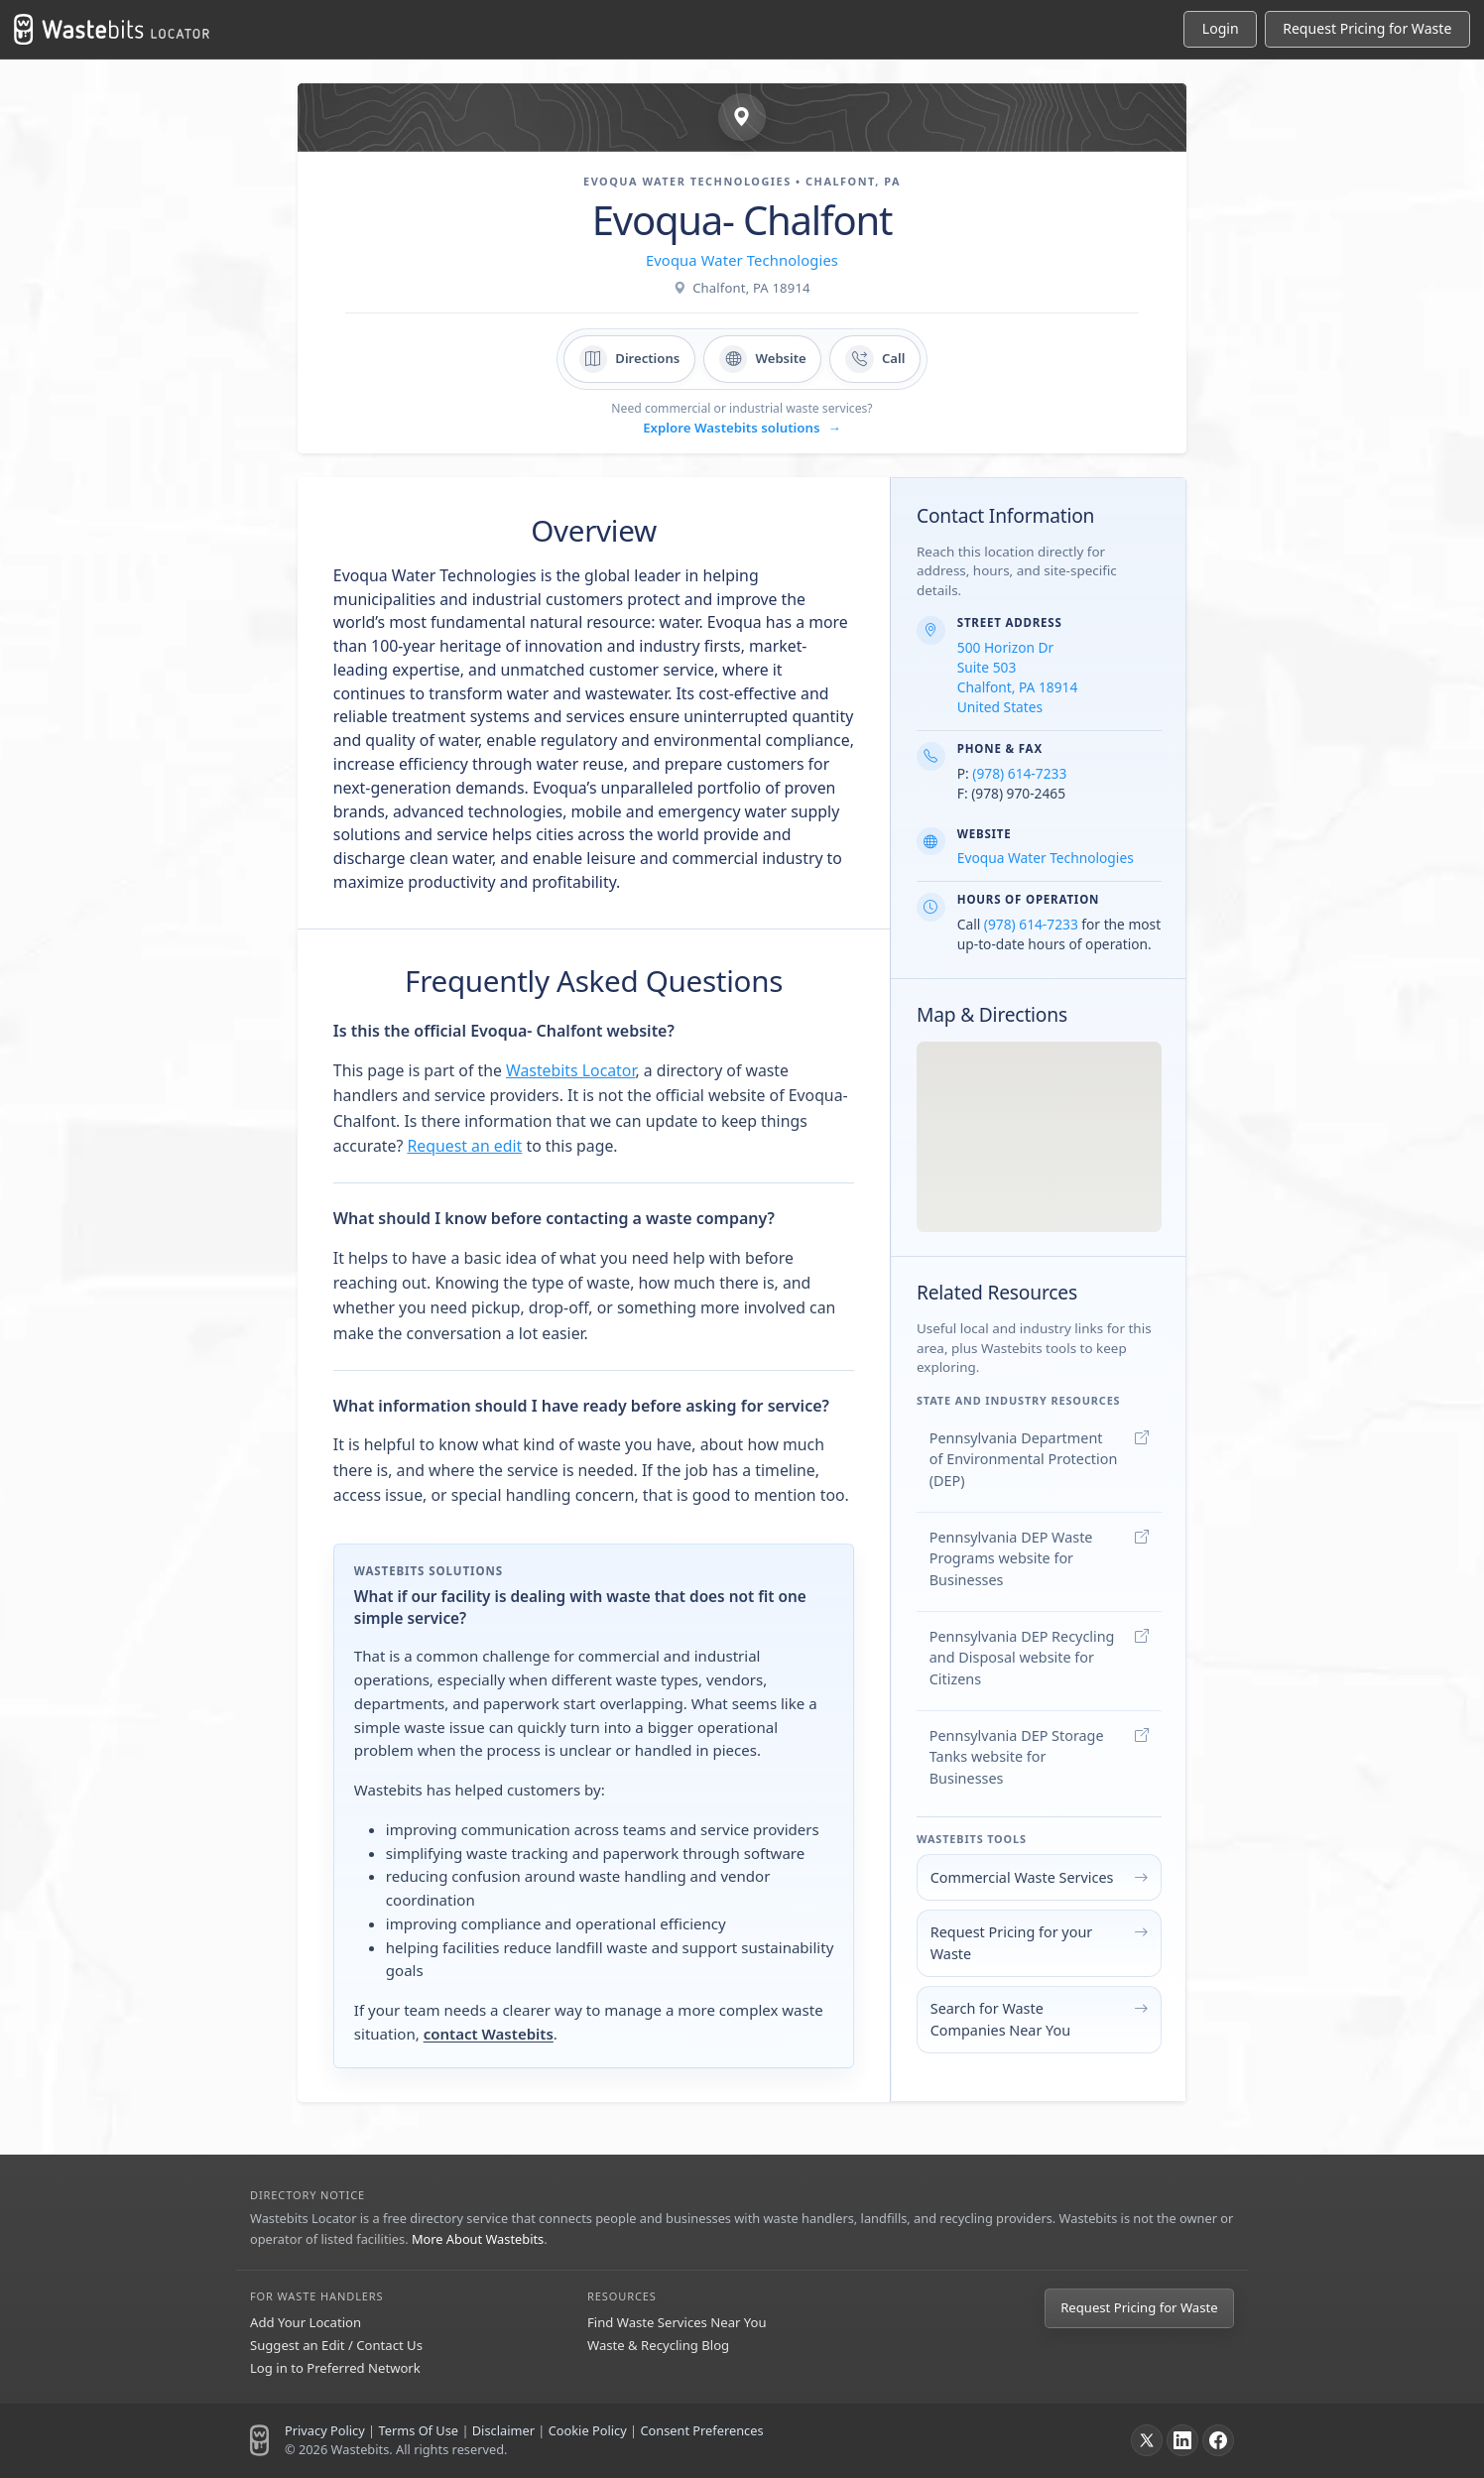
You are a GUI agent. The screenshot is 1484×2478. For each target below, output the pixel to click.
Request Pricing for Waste (1138, 2307)
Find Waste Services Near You (677, 2322)
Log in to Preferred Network (335, 2368)
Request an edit (464, 1146)
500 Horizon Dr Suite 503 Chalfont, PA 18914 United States (1017, 677)
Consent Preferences (701, 2430)
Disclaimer (503, 2430)
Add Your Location (305, 2322)
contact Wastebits (489, 2034)
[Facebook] (1218, 2440)
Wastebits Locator (570, 1070)
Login (1220, 28)
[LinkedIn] (1182, 2440)
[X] (1147, 2440)
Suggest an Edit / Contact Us (336, 2345)
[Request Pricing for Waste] (1367, 29)
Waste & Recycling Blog (658, 2345)
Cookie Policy (588, 2430)
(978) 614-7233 (1019, 773)
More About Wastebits (478, 2239)
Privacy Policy (325, 2430)
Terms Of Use (418, 2430)
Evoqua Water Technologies (742, 260)
